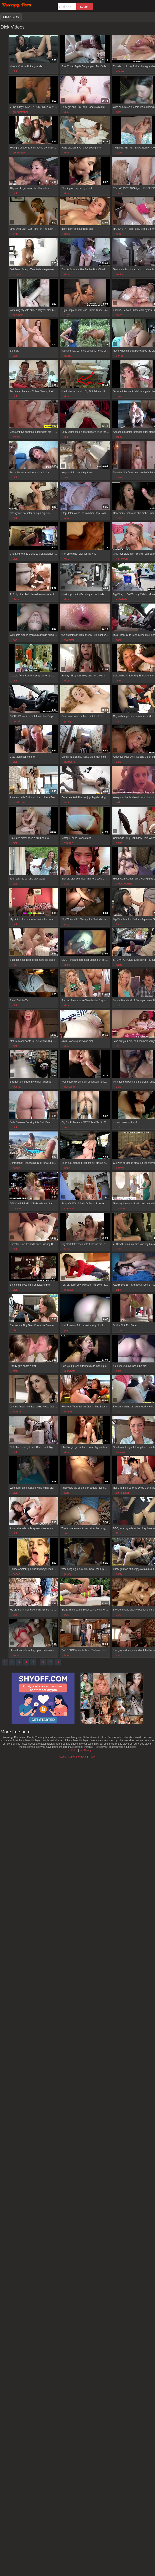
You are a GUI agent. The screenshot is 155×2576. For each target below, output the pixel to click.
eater (16, 1655)
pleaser (68, 1289)
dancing (17, 1208)
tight (118, 1289)
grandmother (20, 112)
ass (66, 477)
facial (119, 436)
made (119, 193)
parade (17, 721)
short (67, 1167)
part (118, 112)
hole (66, 1614)
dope (119, 1330)
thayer (16, 436)
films (119, 1533)
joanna (17, 1411)
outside (120, 1208)
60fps (67, 680)
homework (122, 558)
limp (15, 233)
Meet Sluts (11, 17)
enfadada (121, 599)
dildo (119, 152)
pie (66, 1330)
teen (66, 1249)
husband (69, 1086)
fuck (66, 802)
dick (15, 71)
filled (119, 233)
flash (119, 964)
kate (66, 1492)
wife (66, 558)
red (118, 802)
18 (57, 1662)
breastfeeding (124, 883)
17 (50, 1662)
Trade (91, 1756)
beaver (120, 1167)
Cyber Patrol (71, 1750)
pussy (67, 721)
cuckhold (18, 315)
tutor (67, 1655)
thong (119, 355)
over (118, 396)
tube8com (19, 802)
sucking (120, 274)
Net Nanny (85, 1750)
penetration (19, 152)
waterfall (69, 639)
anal (66, 518)
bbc (15, 1330)
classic (17, 599)
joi (117, 1046)
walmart (17, 1086)
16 (43, 1662)
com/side (69, 1208)
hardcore (69, 761)
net (14, 964)
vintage (68, 843)
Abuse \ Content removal (72, 1756)
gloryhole (69, 1370)
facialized (121, 1452)
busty (119, 1574)
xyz (66, 71)
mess (119, 315)
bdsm (119, 477)
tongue (17, 274)
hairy (67, 233)
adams (120, 71)
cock (119, 639)
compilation (123, 1492)
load (66, 883)
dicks (119, 518)
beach (16, 1167)
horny (67, 355)
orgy (66, 924)
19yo (67, 315)
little (118, 680)
